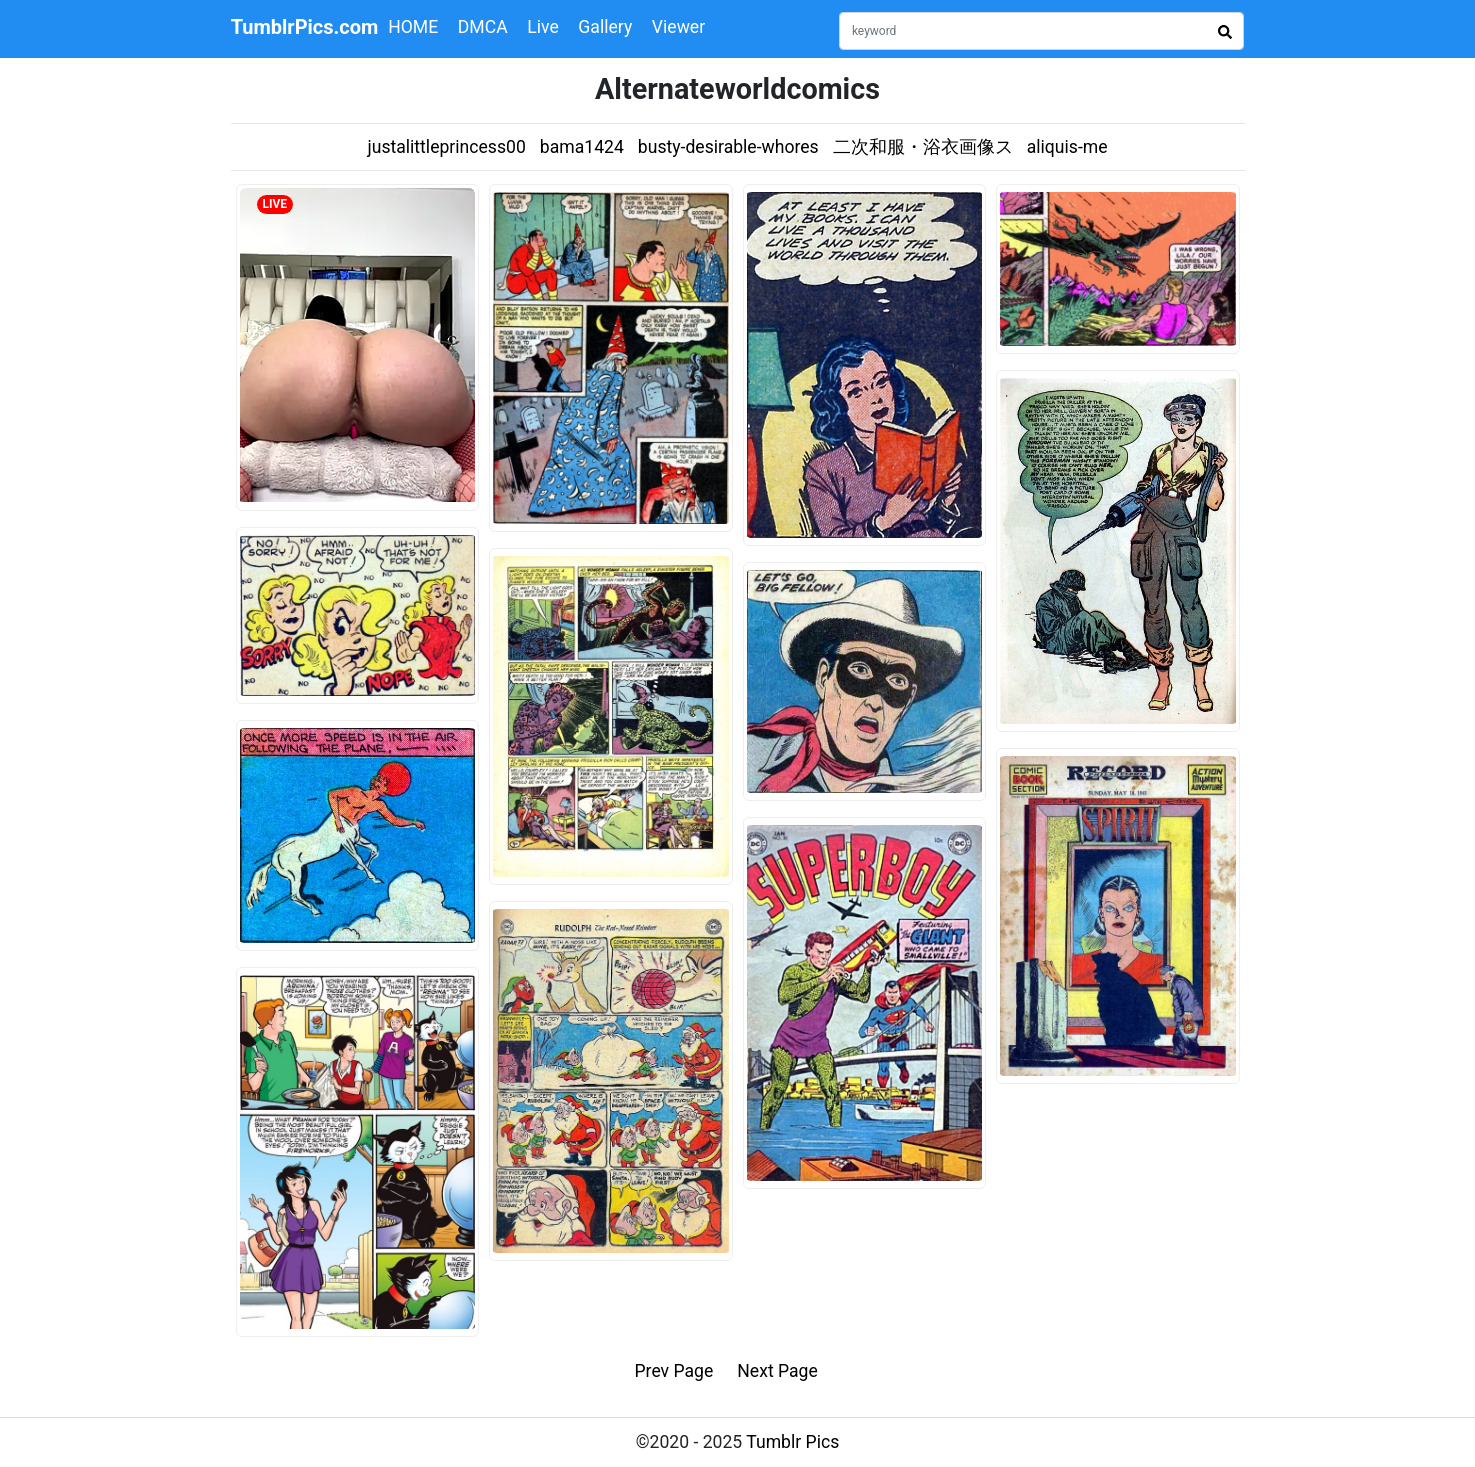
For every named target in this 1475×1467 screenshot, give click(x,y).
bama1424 (582, 147)
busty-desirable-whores (728, 147)
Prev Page (674, 1371)
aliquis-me (1067, 147)
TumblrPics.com (305, 27)
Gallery (605, 27)
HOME (413, 27)
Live (543, 27)
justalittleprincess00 (446, 147)
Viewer (678, 27)
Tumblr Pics (792, 1442)
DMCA (483, 27)
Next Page (777, 1371)
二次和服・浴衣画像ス (923, 147)
